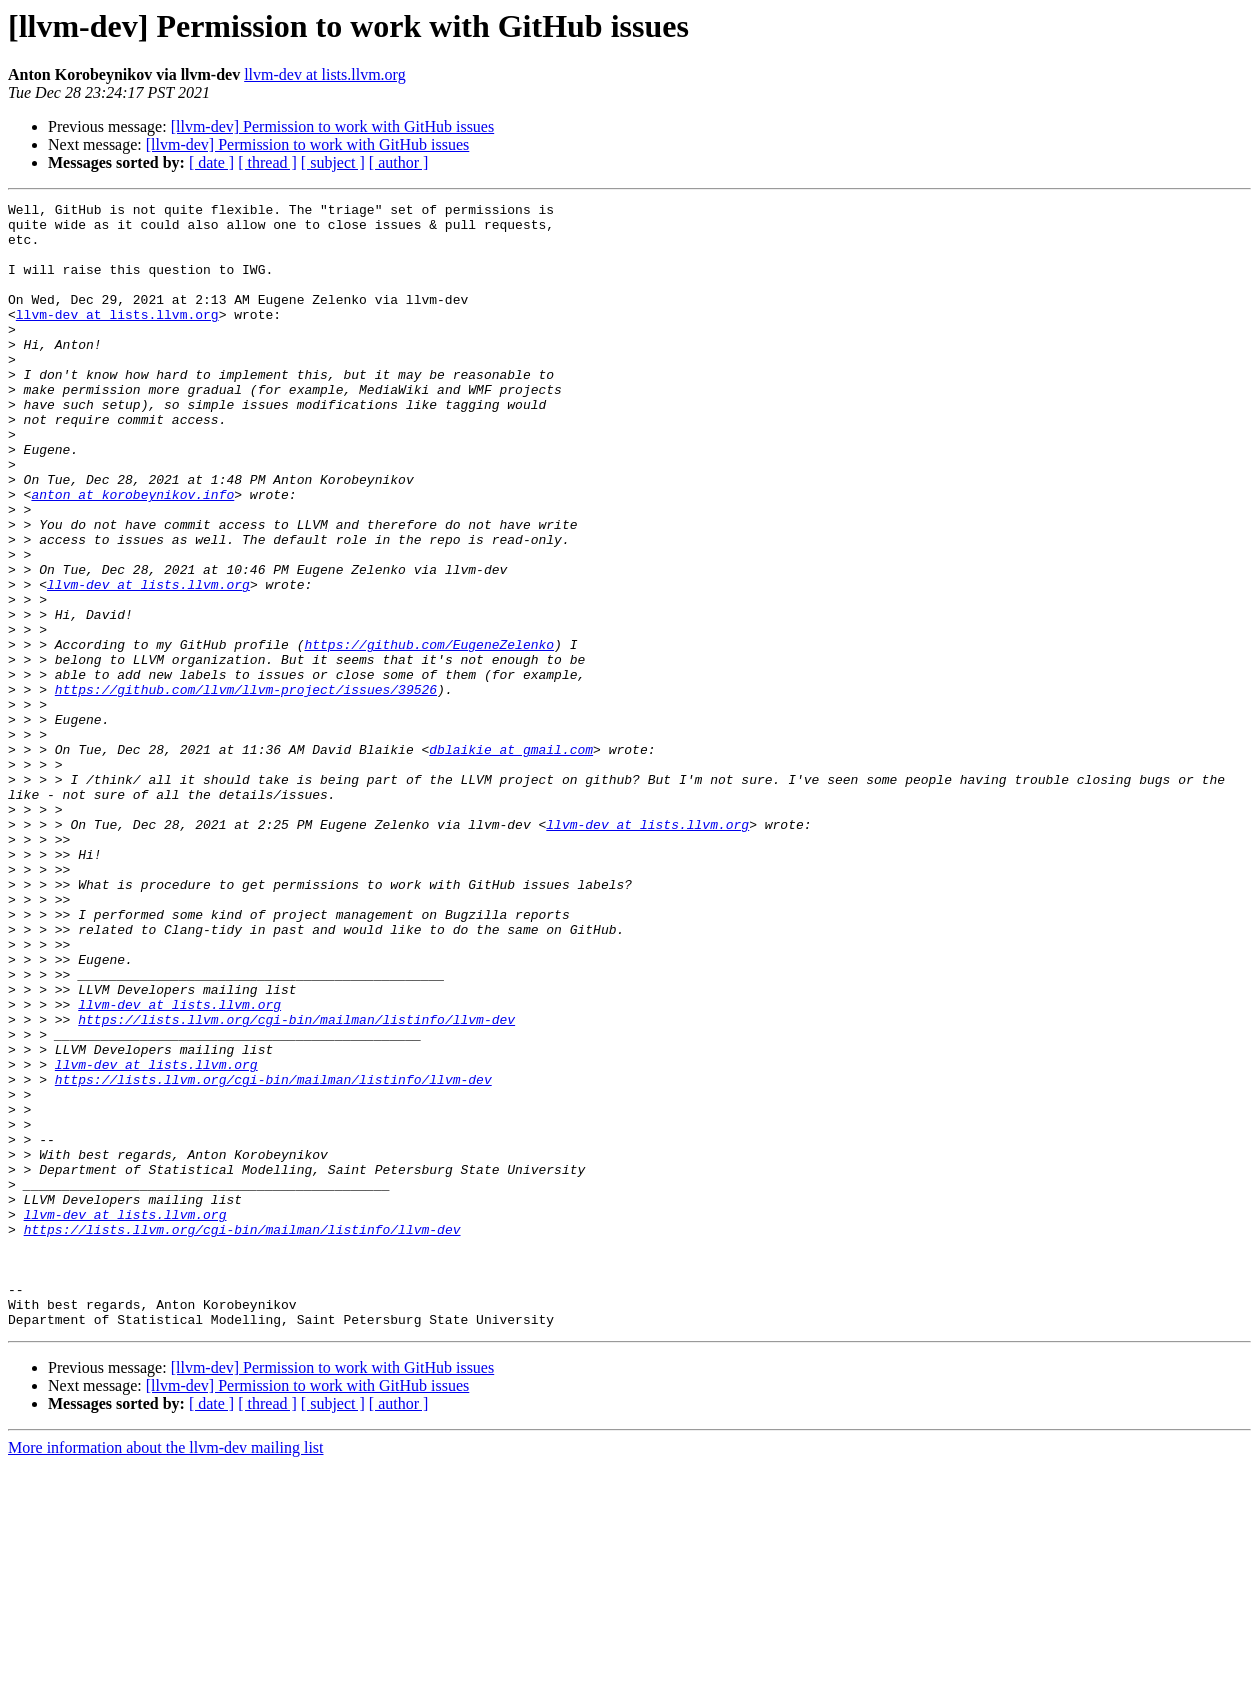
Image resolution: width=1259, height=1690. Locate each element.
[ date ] (211, 162)
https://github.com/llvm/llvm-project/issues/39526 (246, 788)
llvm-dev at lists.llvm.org (324, 74)
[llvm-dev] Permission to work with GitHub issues (333, 126)
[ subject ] (333, 162)
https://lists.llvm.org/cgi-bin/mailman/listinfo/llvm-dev (296, 1184)
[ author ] (399, 162)
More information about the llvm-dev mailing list (166, 1672)
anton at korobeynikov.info (132, 554)
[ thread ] (267, 162)
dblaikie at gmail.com (511, 860)
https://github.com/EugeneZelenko (429, 734)
